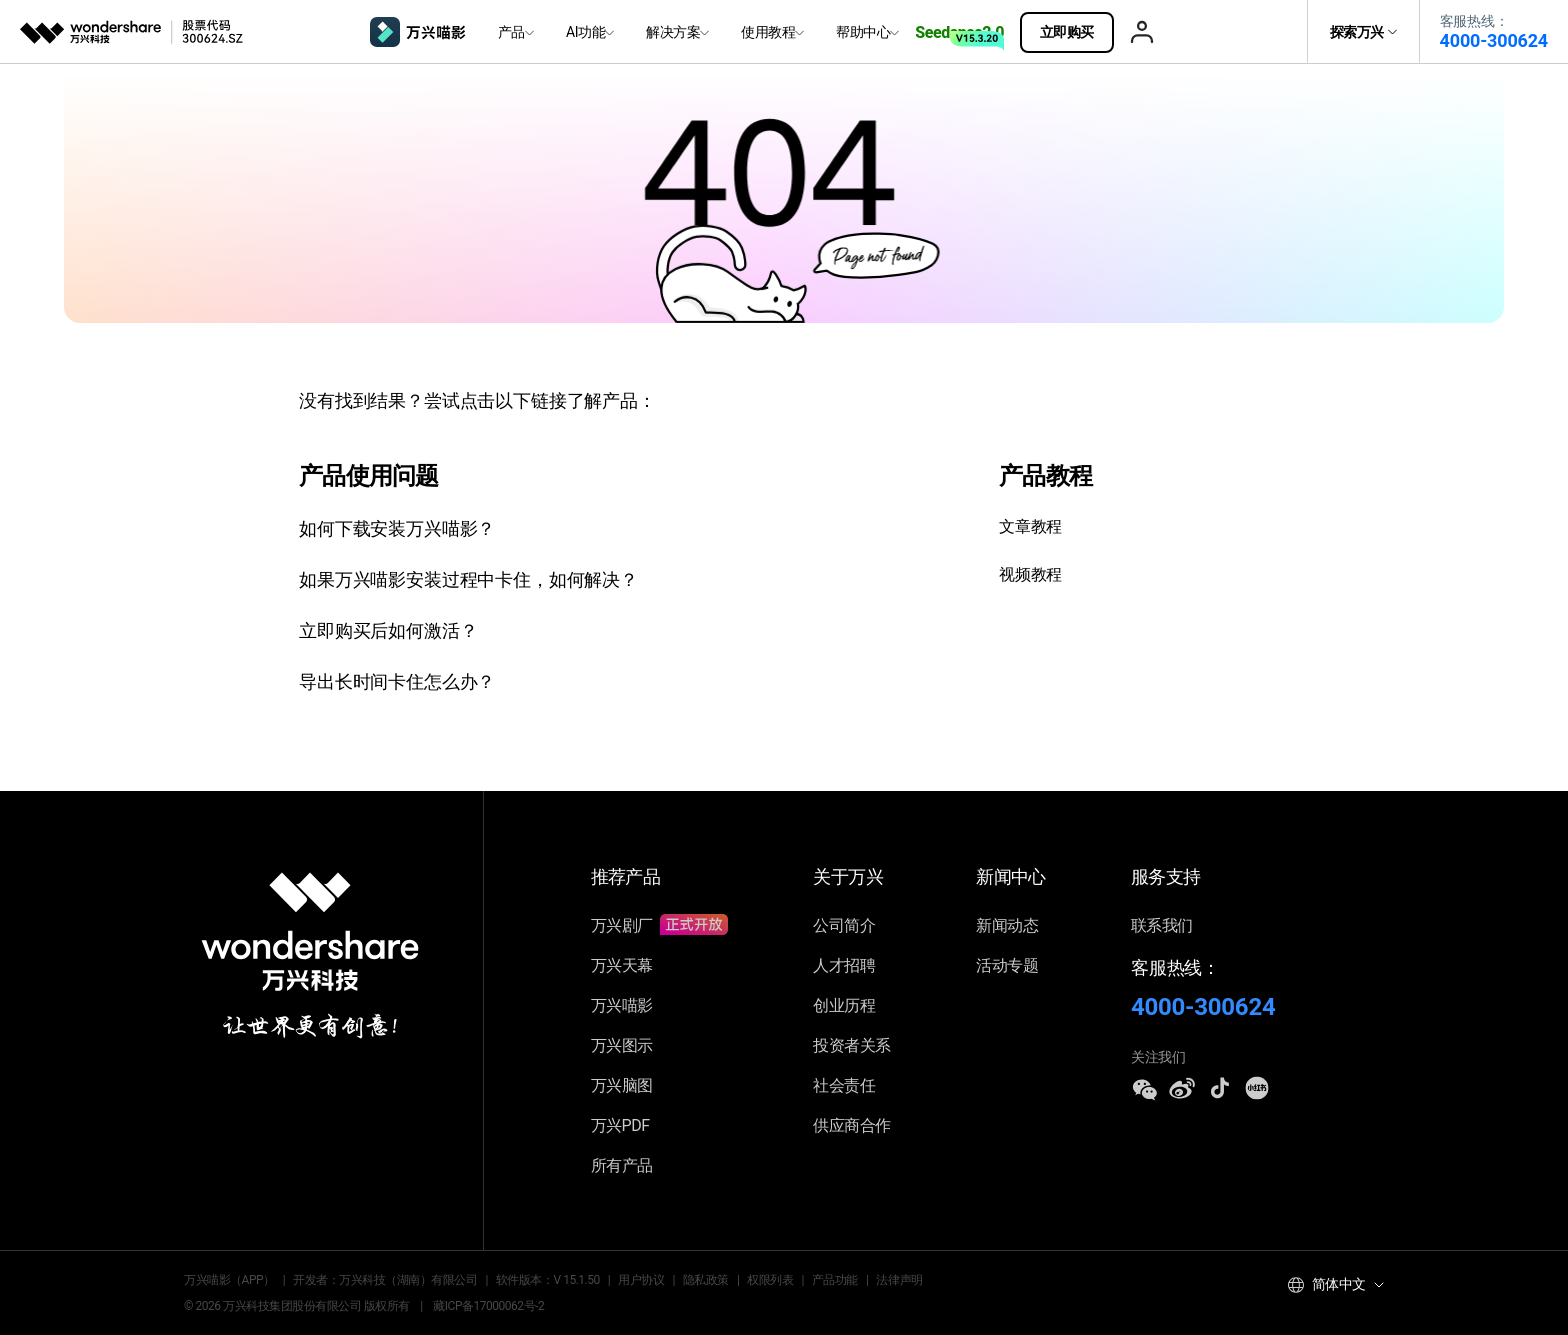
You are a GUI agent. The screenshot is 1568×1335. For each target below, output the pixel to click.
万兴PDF (620, 1125)
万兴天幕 (622, 965)
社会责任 (844, 1085)
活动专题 (1007, 965)
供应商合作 (852, 1125)
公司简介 (844, 925)
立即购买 (1077, 32)
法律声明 (899, 1280)
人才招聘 (844, 965)
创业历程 (844, 1005)
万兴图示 (622, 1045)
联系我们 (1162, 925)
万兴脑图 (622, 1085)
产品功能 (835, 1280)
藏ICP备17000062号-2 (488, 1306)
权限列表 (770, 1280)
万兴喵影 (622, 1005)
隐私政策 (706, 1280)
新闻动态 (1007, 925)
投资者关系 (852, 1045)
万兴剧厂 (660, 925)
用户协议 (641, 1280)
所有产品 (622, 1165)
